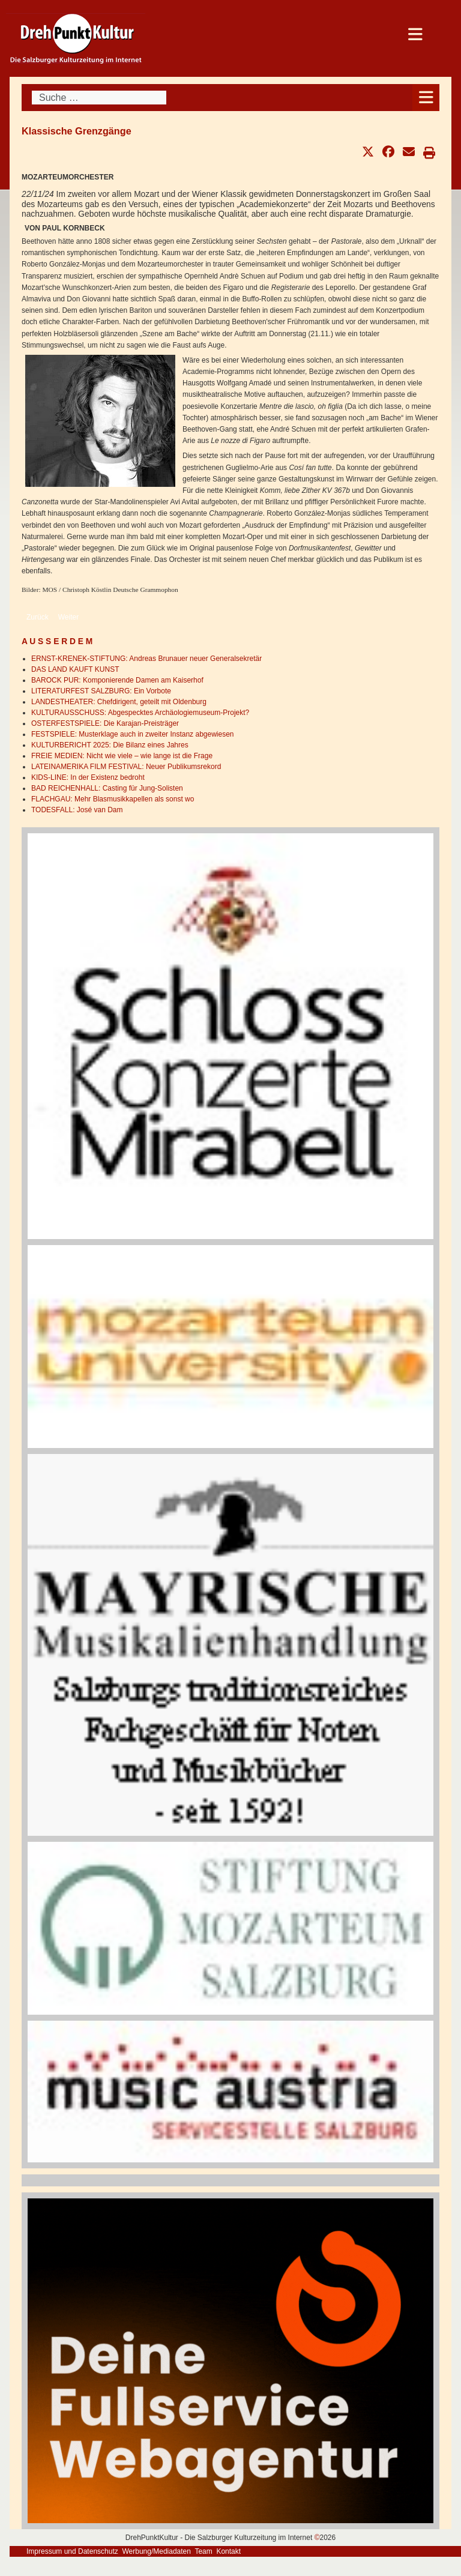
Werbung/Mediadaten (156, 2551)
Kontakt (228, 2551)
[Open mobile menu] (425, 97)
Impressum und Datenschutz (72, 2551)
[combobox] (99, 97)
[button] (368, 152)
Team (203, 2551)
